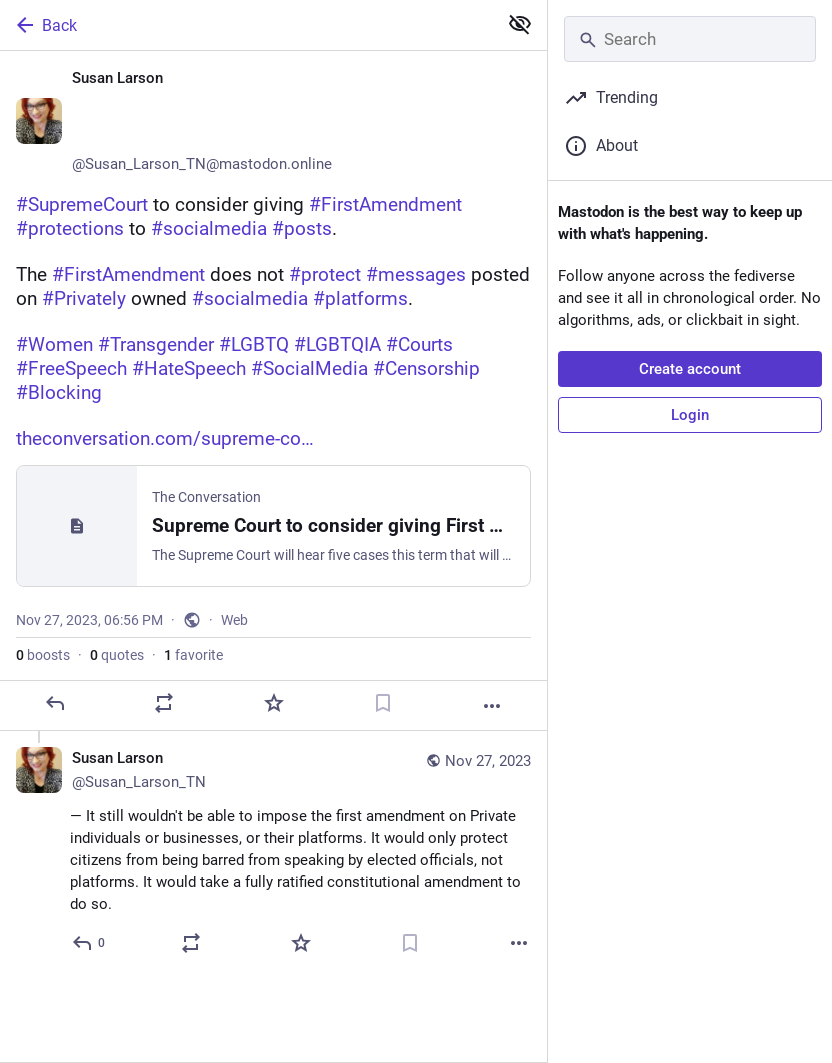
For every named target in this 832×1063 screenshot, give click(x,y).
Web (234, 620)
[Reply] (55, 703)
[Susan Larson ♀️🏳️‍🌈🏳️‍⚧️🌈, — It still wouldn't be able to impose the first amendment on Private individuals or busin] (273, 853)
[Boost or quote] (164, 703)
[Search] (690, 39)
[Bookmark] (383, 703)
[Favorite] (274, 703)
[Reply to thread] (89, 943)
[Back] (246, 25)
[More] (492, 706)
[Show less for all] (520, 24)
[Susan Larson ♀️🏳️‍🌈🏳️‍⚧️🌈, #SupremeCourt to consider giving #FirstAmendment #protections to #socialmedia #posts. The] (273, 391)
